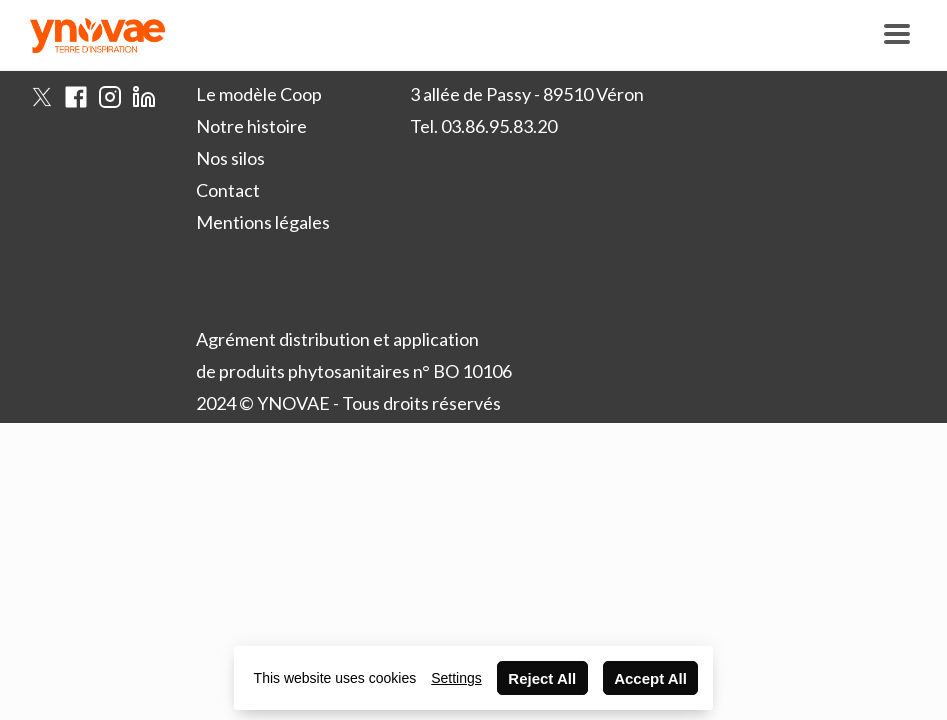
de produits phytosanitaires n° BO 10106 (354, 371)
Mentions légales (263, 222)
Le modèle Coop (259, 94)
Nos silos (230, 158)
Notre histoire (251, 126)
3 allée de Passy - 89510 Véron (527, 94)
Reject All (542, 678)
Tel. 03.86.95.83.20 (483, 126)
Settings (456, 678)
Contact (228, 190)
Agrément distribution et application (337, 339)
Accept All (650, 678)
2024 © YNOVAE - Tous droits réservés (348, 403)
